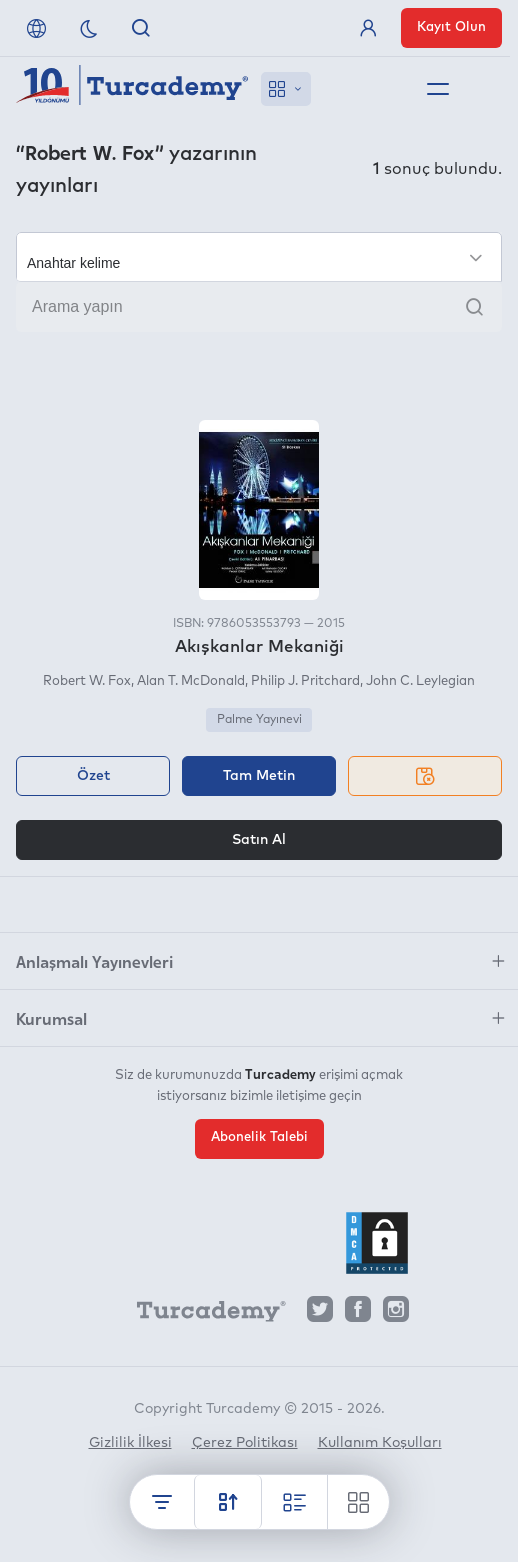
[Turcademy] (202, 1314)
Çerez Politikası (245, 1443)
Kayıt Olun (451, 27)
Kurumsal (51, 1018)
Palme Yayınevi (259, 720)
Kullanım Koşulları (380, 1443)
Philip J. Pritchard (305, 681)
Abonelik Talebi (259, 1137)
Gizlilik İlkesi (130, 1443)
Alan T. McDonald (191, 681)
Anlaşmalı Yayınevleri (94, 961)
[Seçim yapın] (259, 257)
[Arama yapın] (259, 307)
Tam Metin (259, 776)
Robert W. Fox (87, 681)
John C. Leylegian (420, 681)
